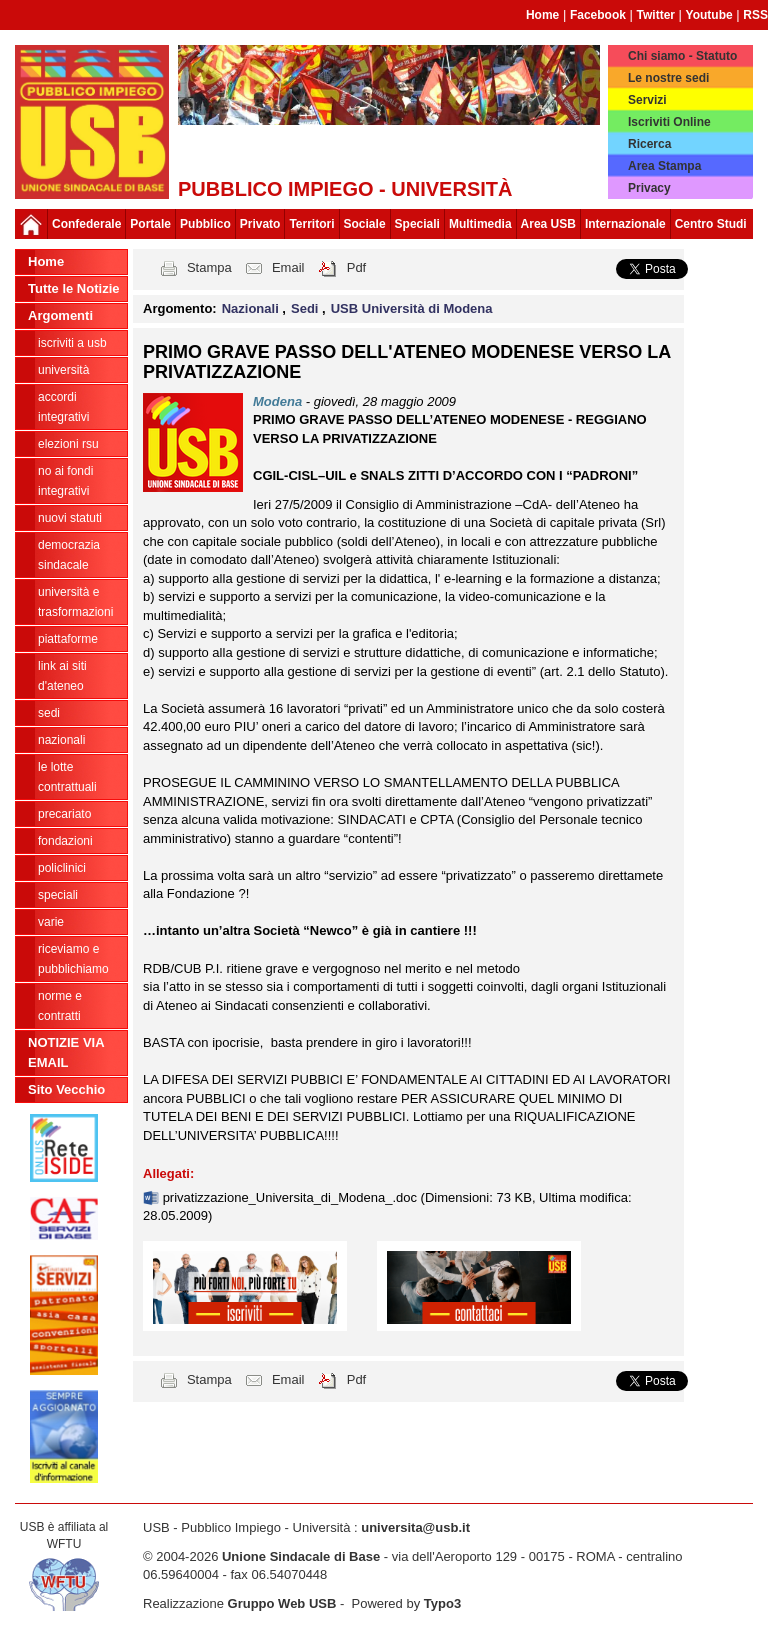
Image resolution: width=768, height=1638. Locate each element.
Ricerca (649, 144)
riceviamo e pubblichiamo (73, 959)
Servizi (647, 100)
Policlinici (62, 868)
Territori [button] (311, 224)
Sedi (49, 713)
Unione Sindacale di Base (301, 1556)
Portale (150, 224)
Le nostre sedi (668, 78)
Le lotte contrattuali (67, 777)
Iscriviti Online (669, 122)
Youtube (709, 15)
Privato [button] (260, 224)
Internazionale (625, 224)
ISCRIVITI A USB (72, 343)
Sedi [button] (306, 308)
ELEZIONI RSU (68, 444)
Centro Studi (711, 224)
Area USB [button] (548, 224)
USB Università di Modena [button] (412, 308)
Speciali (58, 895)
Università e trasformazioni (75, 602)
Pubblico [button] (205, 224)
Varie (51, 922)
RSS (755, 15)
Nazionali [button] (252, 308)
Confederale (86, 224)
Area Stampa (664, 166)
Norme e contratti (60, 1006)
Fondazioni (65, 841)
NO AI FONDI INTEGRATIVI (65, 481)
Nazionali (61, 740)
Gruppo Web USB (282, 1603)
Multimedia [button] (480, 224)
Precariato (64, 814)
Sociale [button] (365, 224)
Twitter (656, 15)
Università (63, 370)
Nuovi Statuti (70, 518)
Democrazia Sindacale (69, 555)
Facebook (598, 15)
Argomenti (60, 315)
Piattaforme (68, 639)
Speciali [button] (417, 224)
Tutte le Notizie (73, 288)
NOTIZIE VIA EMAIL (66, 1052)
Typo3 (442, 1603)
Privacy (649, 188)
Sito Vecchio (66, 1089)
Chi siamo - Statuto (682, 56)
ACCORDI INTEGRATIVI (63, 407)
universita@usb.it (415, 1527)
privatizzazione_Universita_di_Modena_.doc (292, 1197)
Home (542, 15)
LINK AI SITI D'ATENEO (62, 676)
